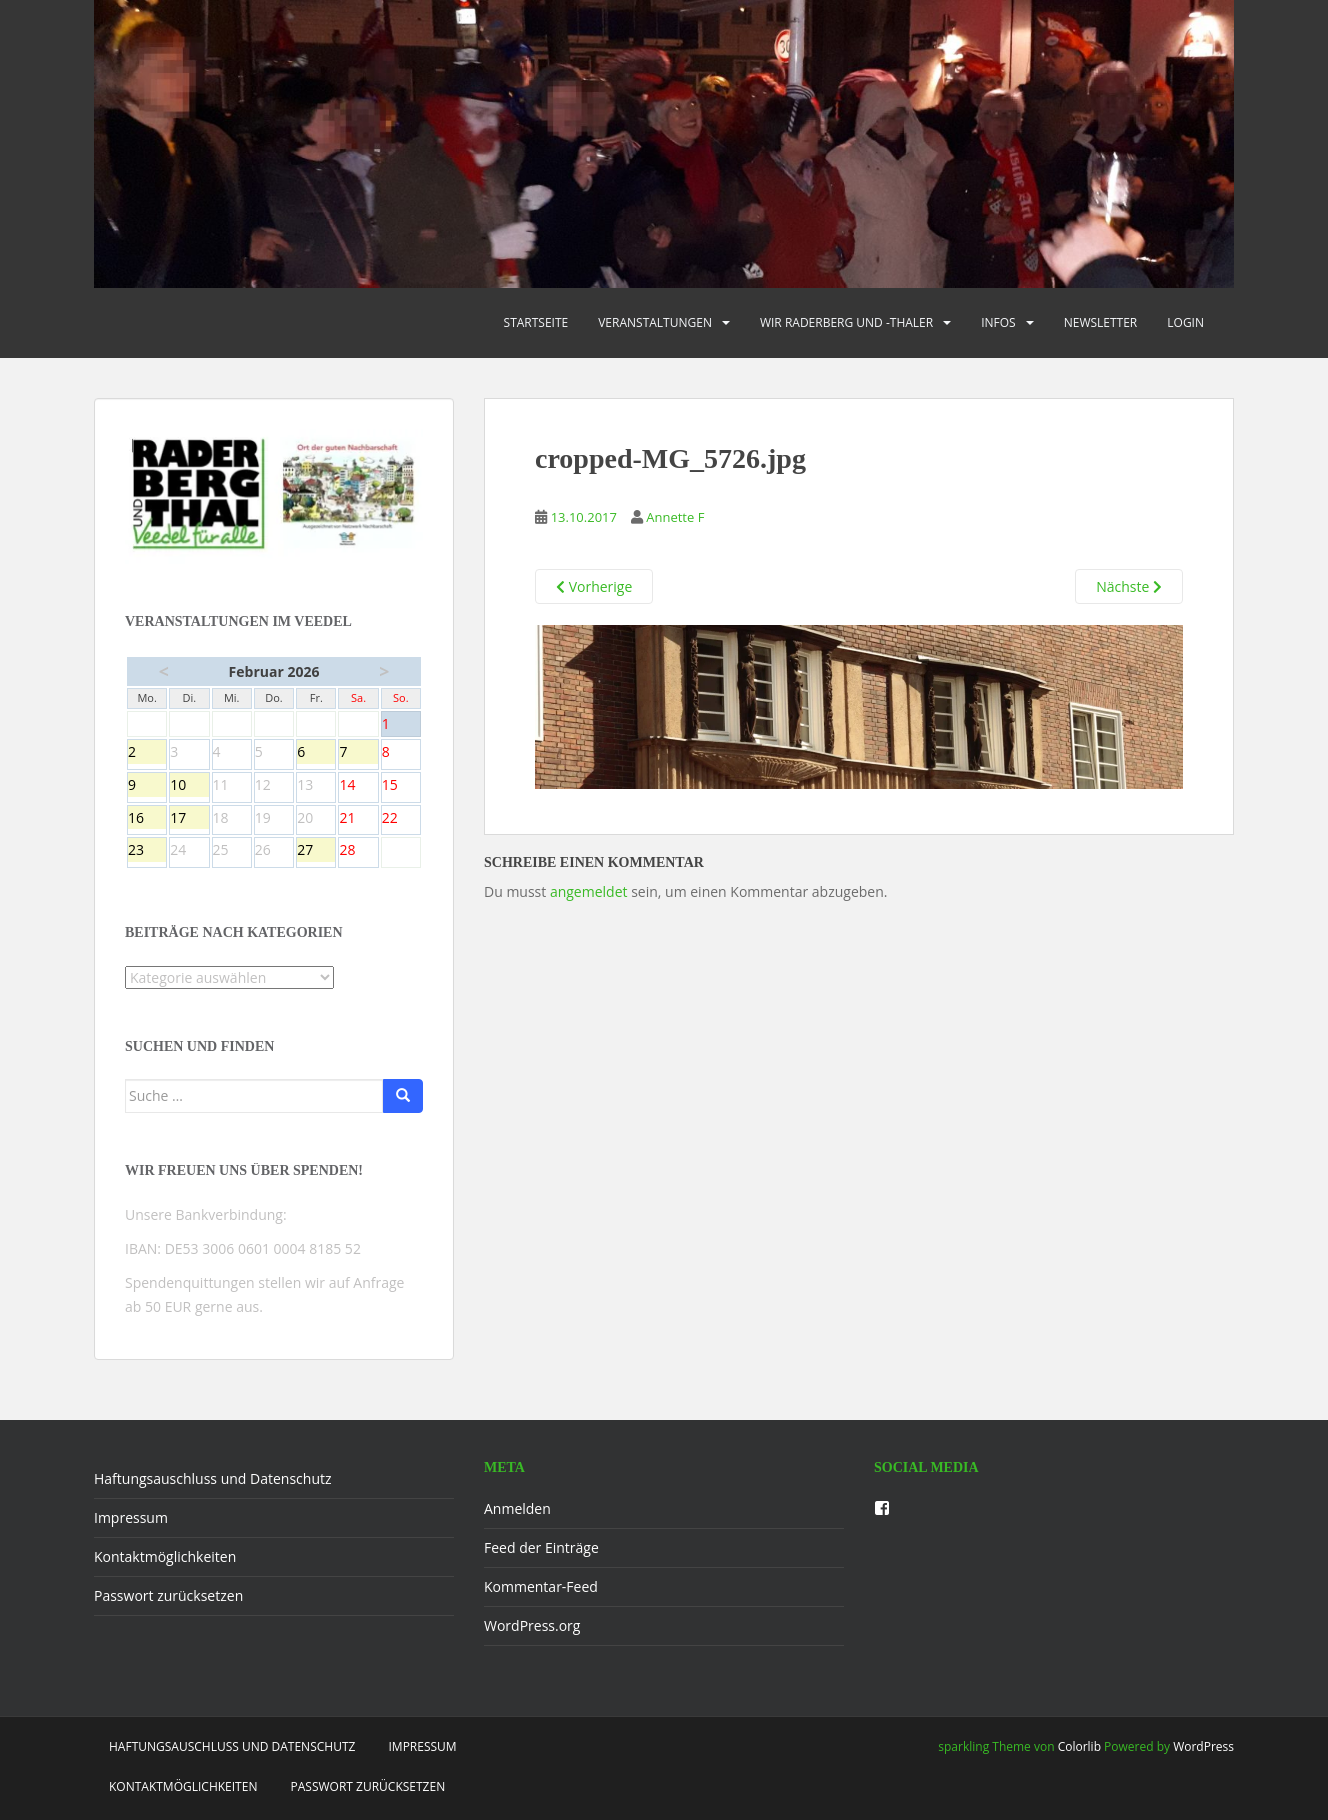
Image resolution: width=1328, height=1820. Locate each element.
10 (189, 786)
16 (147, 819)
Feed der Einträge (541, 1547)
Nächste (1129, 586)
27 (316, 851)
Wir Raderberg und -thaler (846, 322)
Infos (998, 322)
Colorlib (1079, 1746)
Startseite (536, 322)
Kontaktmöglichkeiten (165, 1556)
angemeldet (589, 891)
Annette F (675, 517)
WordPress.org (532, 1625)
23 (147, 851)
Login (1185, 322)
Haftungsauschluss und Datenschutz (213, 1478)
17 (189, 819)
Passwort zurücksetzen (168, 1595)
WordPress (1203, 1746)
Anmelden (517, 1508)
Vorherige (594, 586)
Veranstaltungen (655, 322)
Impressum (131, 1517)
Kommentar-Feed (541, 1586)
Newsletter (1101, 322)
